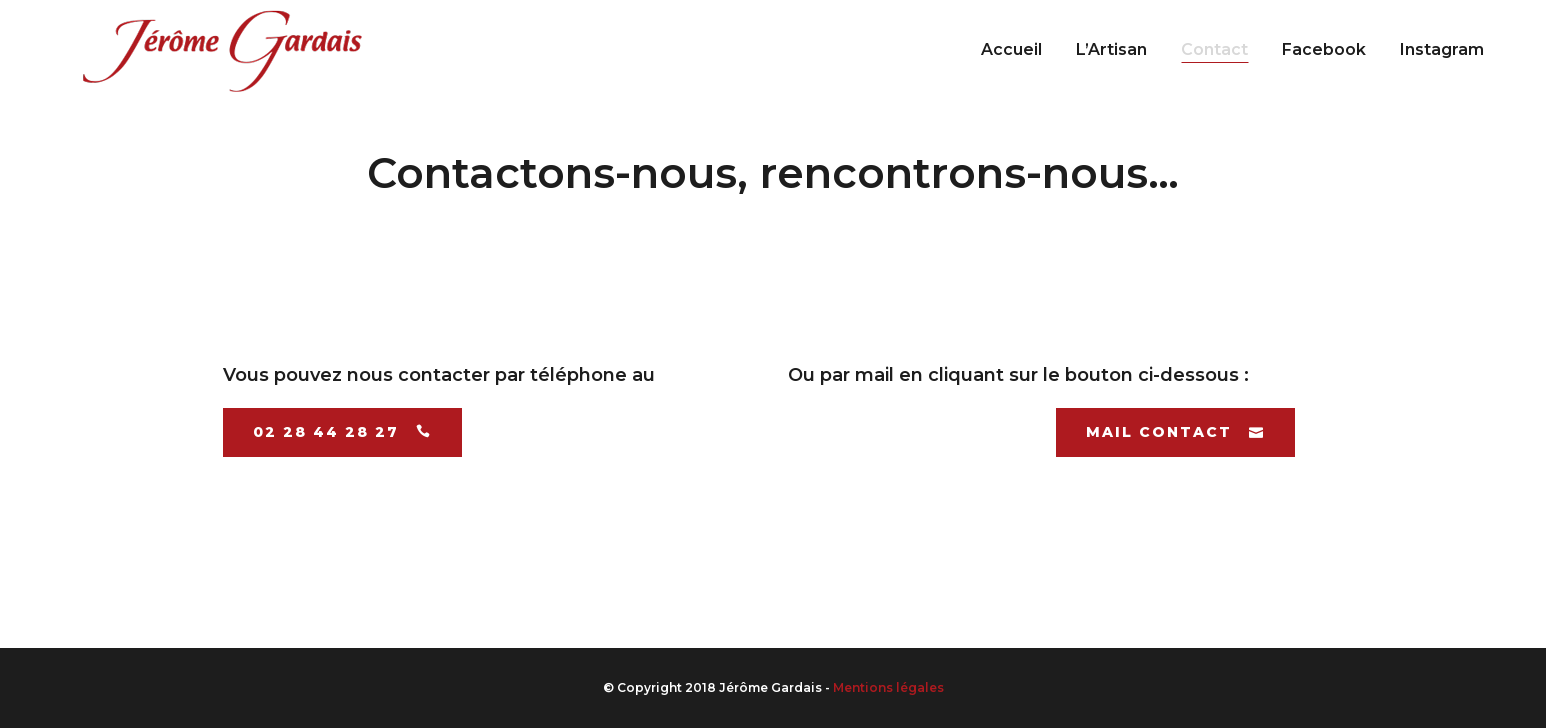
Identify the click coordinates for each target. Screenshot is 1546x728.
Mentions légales (888, 687)
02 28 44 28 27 (342, 432)
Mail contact (1175, 432)
